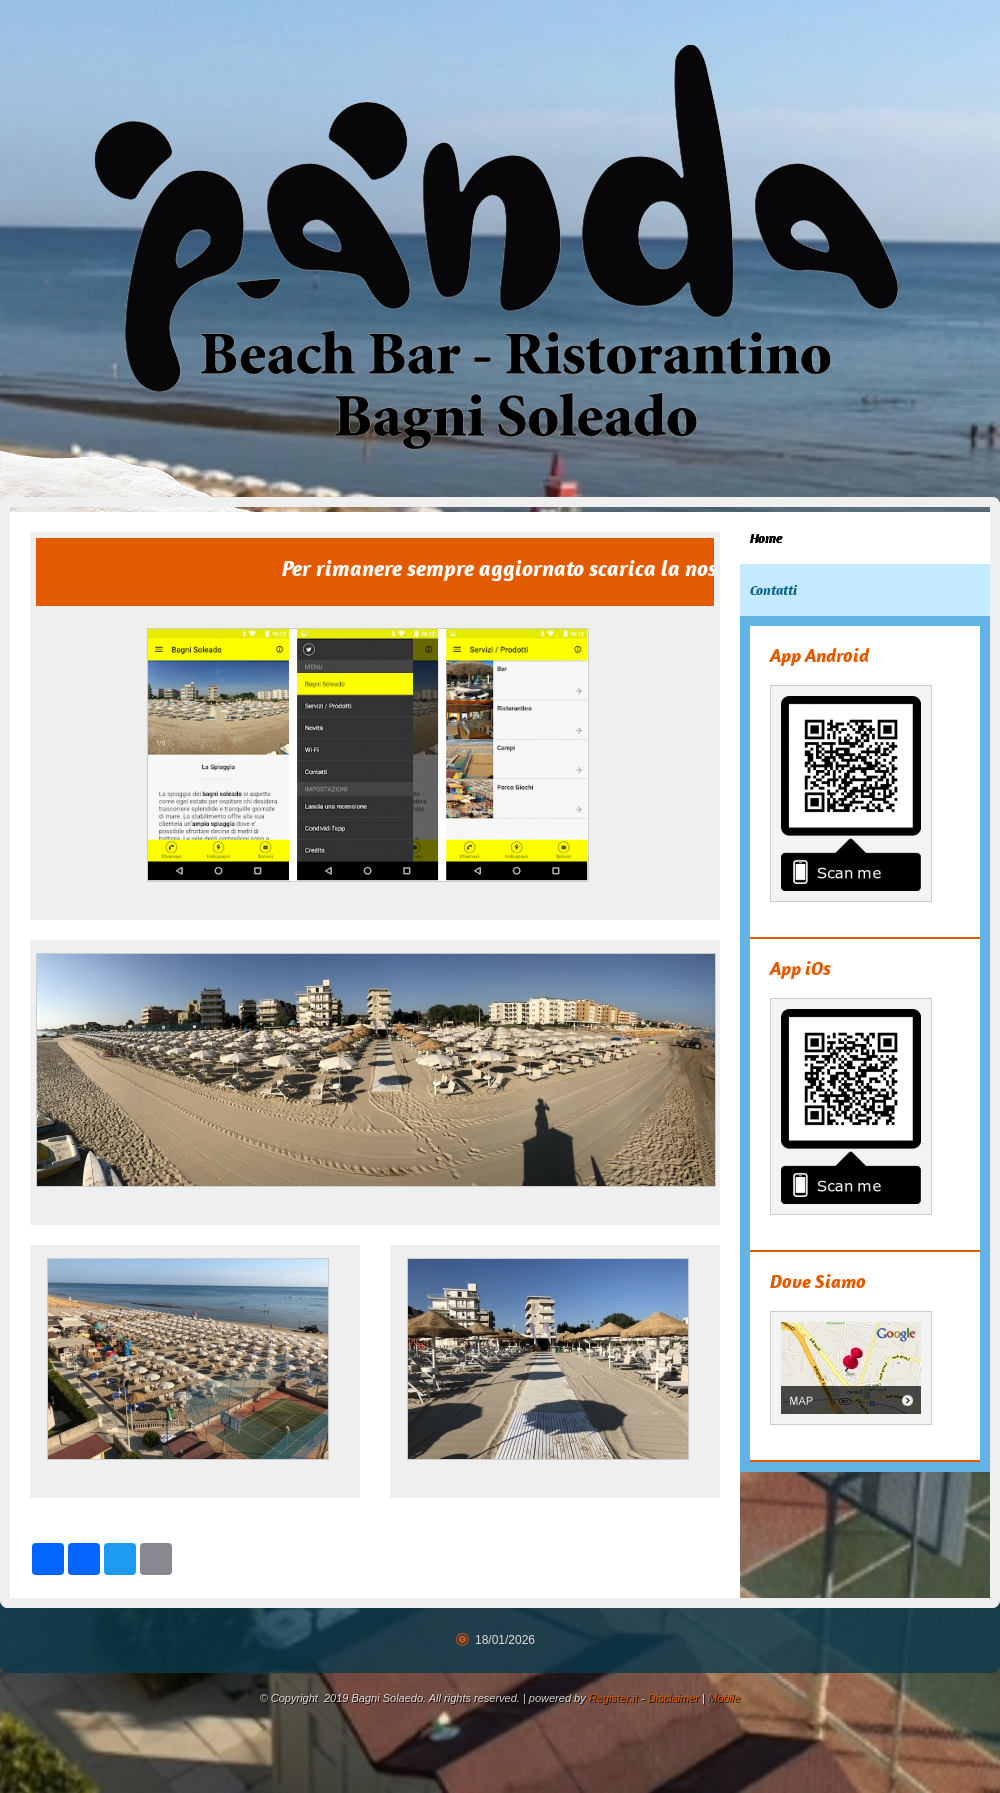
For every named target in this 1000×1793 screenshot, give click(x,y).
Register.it (613, 1698)
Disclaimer (673, 1698)
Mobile (724, 1698)
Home (766, 538)
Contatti (773, 590)
